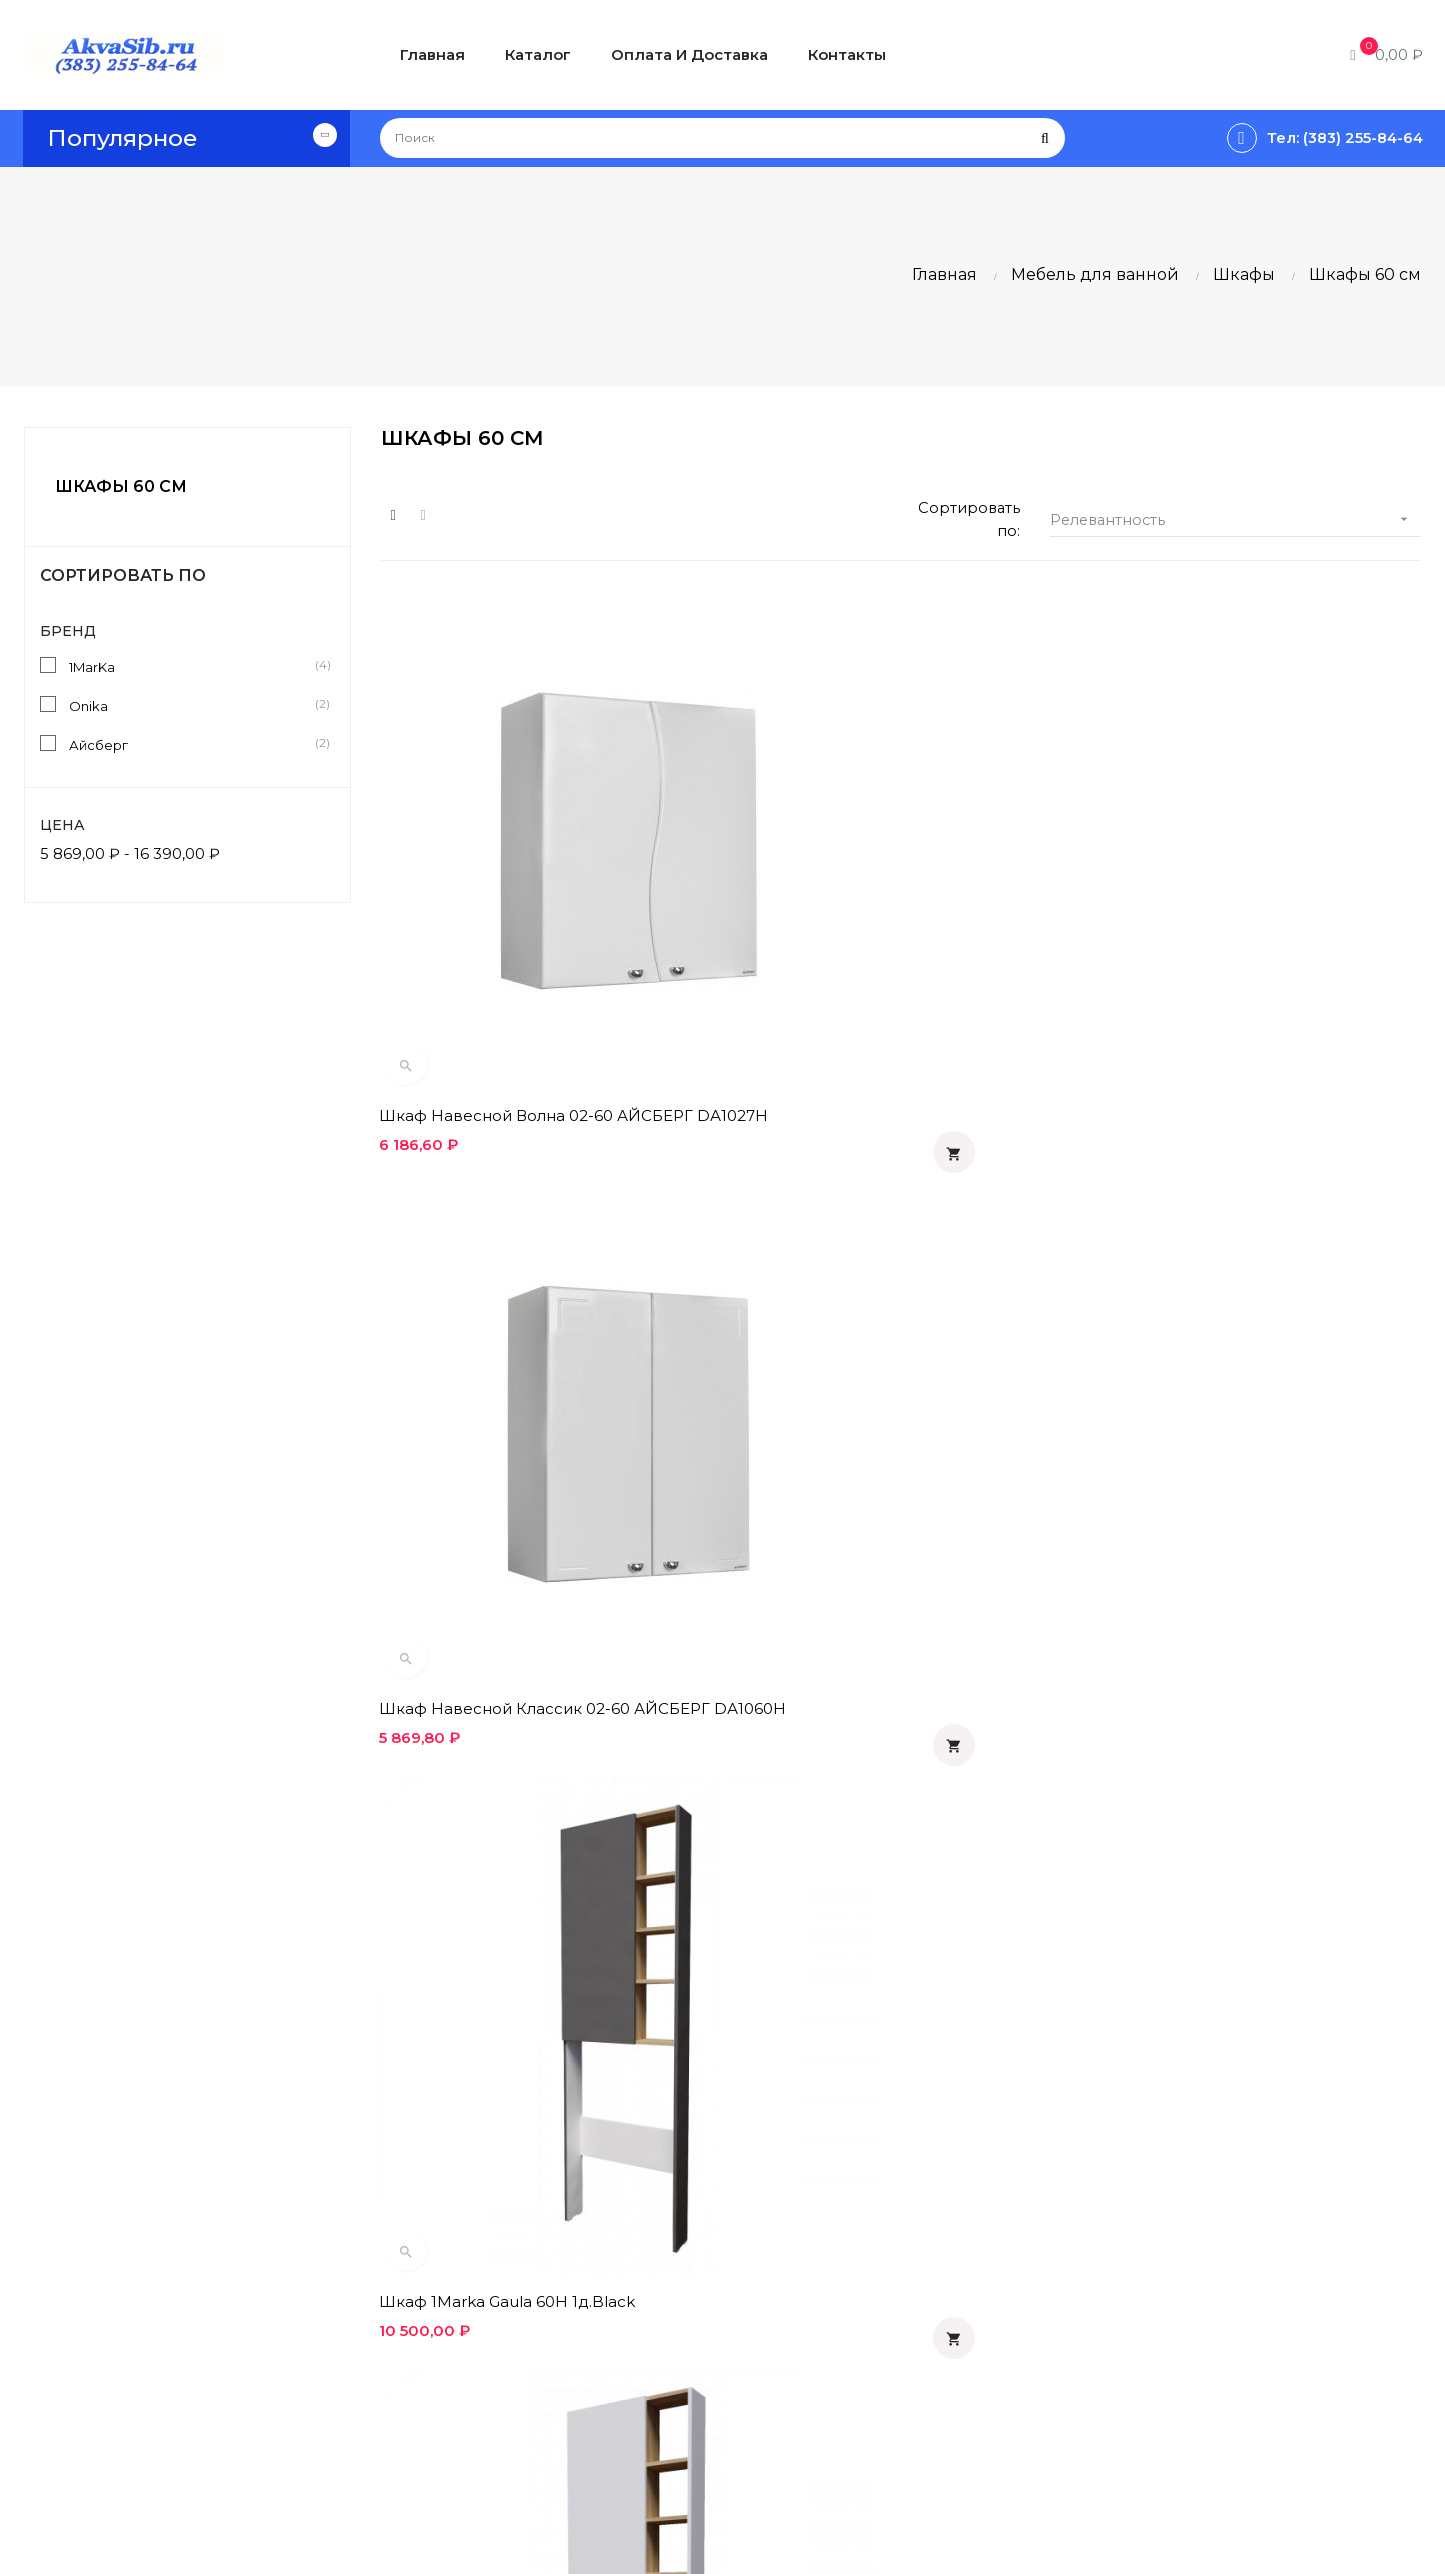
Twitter (1127, 2312)
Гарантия (661, 2298)
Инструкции (914, 2244)
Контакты (661, 2366)
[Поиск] (722, 138)
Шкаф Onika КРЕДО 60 (471, 1812)
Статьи (889, 2210)
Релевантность (1235, 524)
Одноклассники (1170, 2210)
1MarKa (191, 666)
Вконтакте (1143, 2244)
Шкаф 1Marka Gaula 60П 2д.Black (1223, 1392)
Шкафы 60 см (121, 486)
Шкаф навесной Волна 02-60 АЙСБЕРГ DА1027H (538, 963)
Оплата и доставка (707, 2210)
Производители (931, 2278)
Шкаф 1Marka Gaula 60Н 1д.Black (1222, 953)
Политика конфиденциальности (722, 2254)
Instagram (1141, 2346)
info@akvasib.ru (95, 2425)
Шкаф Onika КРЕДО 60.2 (833, 1812)
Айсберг (191, 744)
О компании (675, 2332)
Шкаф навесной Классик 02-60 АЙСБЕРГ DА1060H (862, 963)
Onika (191, 705)
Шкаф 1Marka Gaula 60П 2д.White (868, 1392)
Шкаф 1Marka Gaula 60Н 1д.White (510, 1392)
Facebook (1139, 2278)
